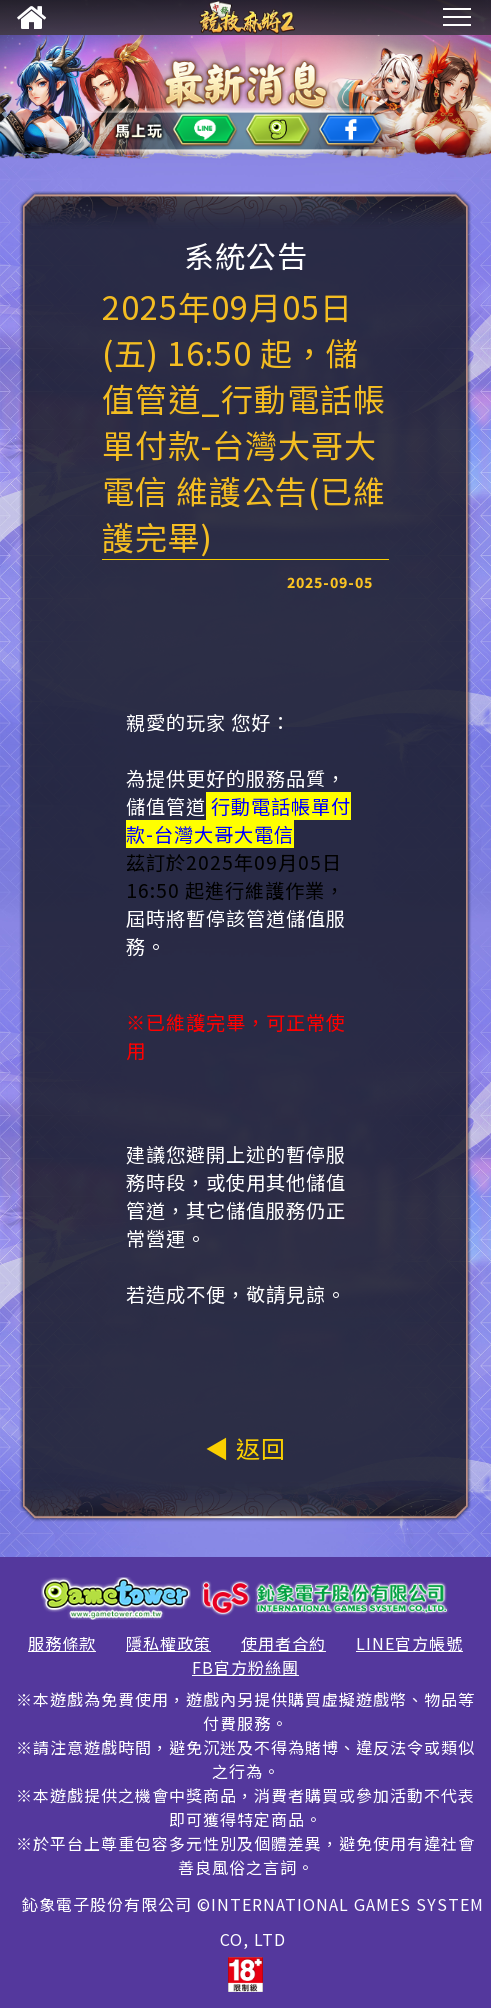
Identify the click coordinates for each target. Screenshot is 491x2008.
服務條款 (62, 1643)
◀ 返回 (245, 1447)
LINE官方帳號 (409, 1643)
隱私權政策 (168, 1643)
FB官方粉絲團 (245, 1667)
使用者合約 (283, 1643)
